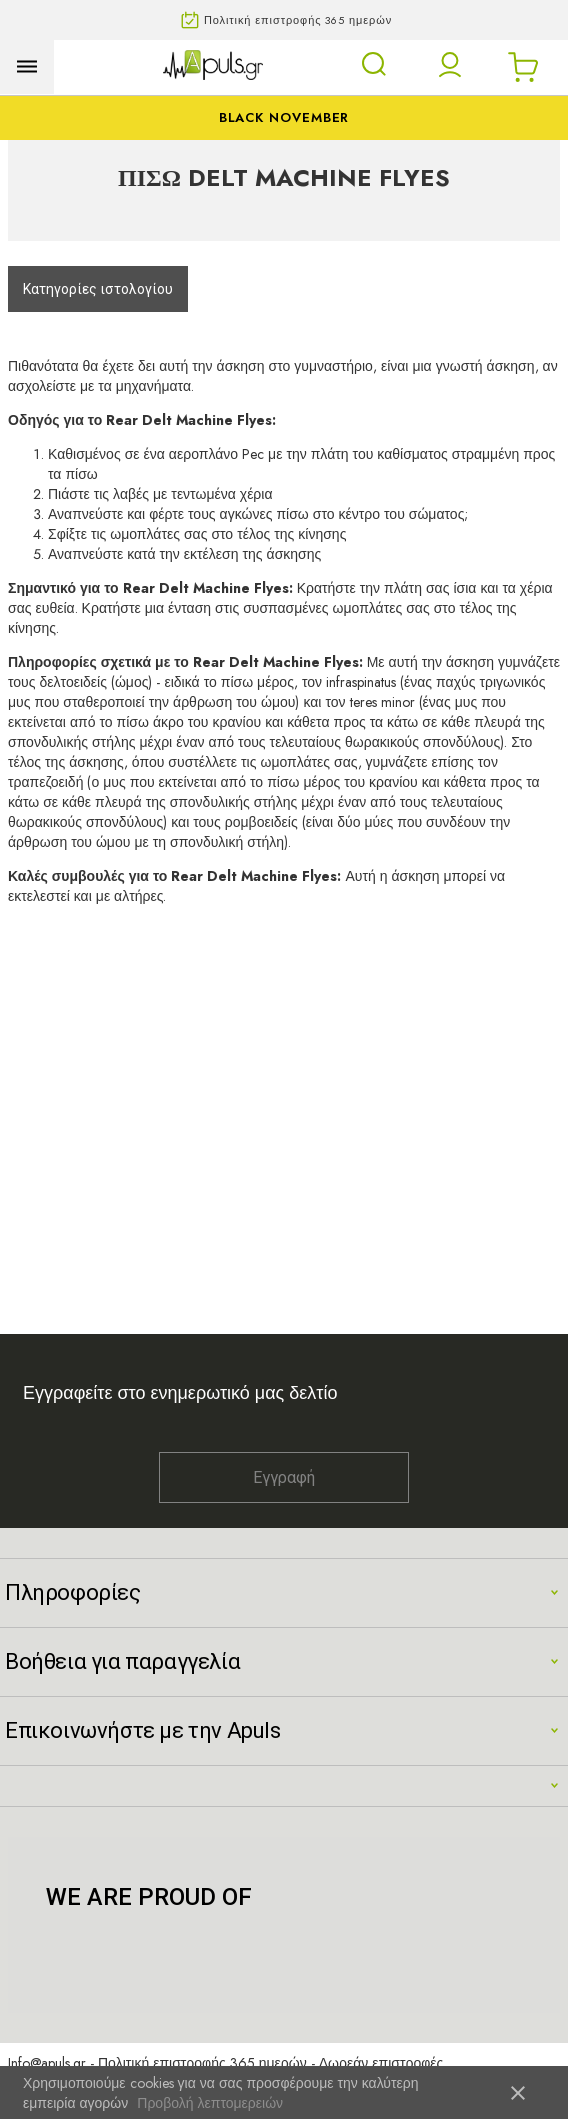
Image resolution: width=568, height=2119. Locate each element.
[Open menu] (27, 67)
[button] (450, 65)
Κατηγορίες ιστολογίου (98, 289)
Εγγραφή (284, 1477)
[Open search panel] (374, 64)
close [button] (518, 2093)
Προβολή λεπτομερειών (210, 2103)
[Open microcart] (523, 67)
